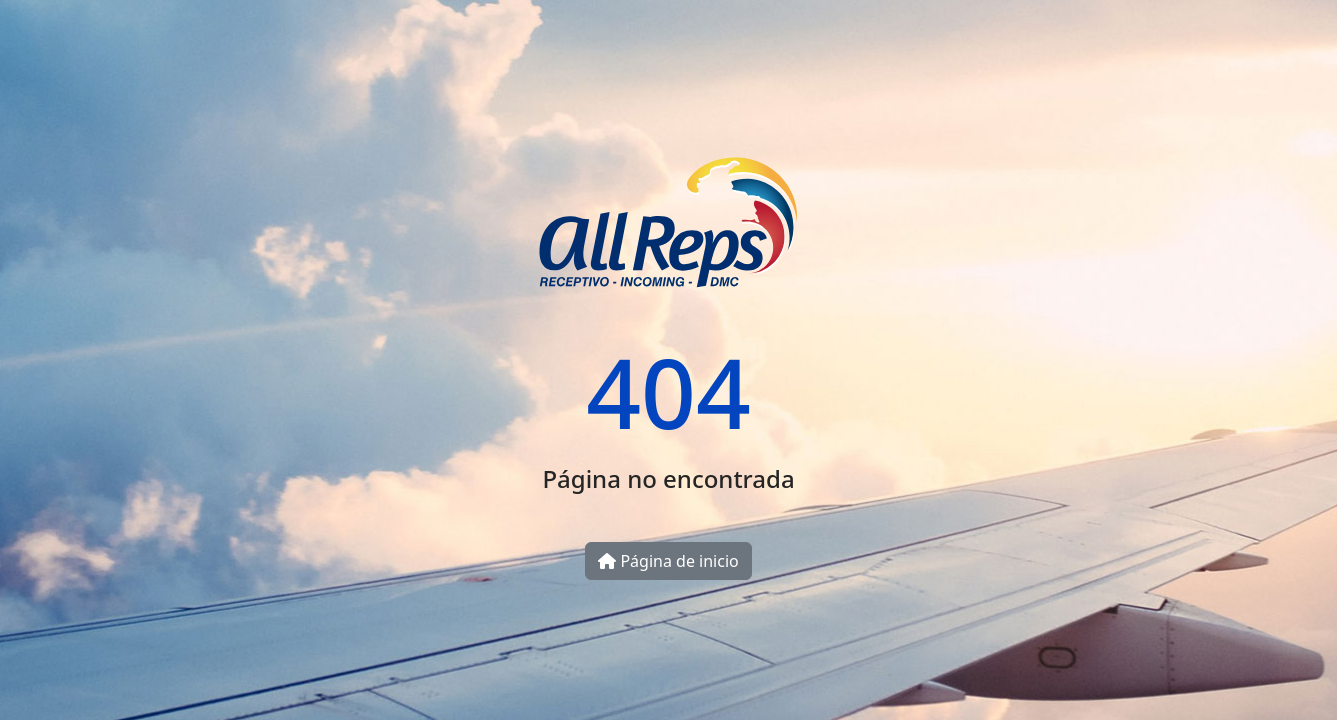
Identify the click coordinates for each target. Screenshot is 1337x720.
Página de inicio (668, 561)
